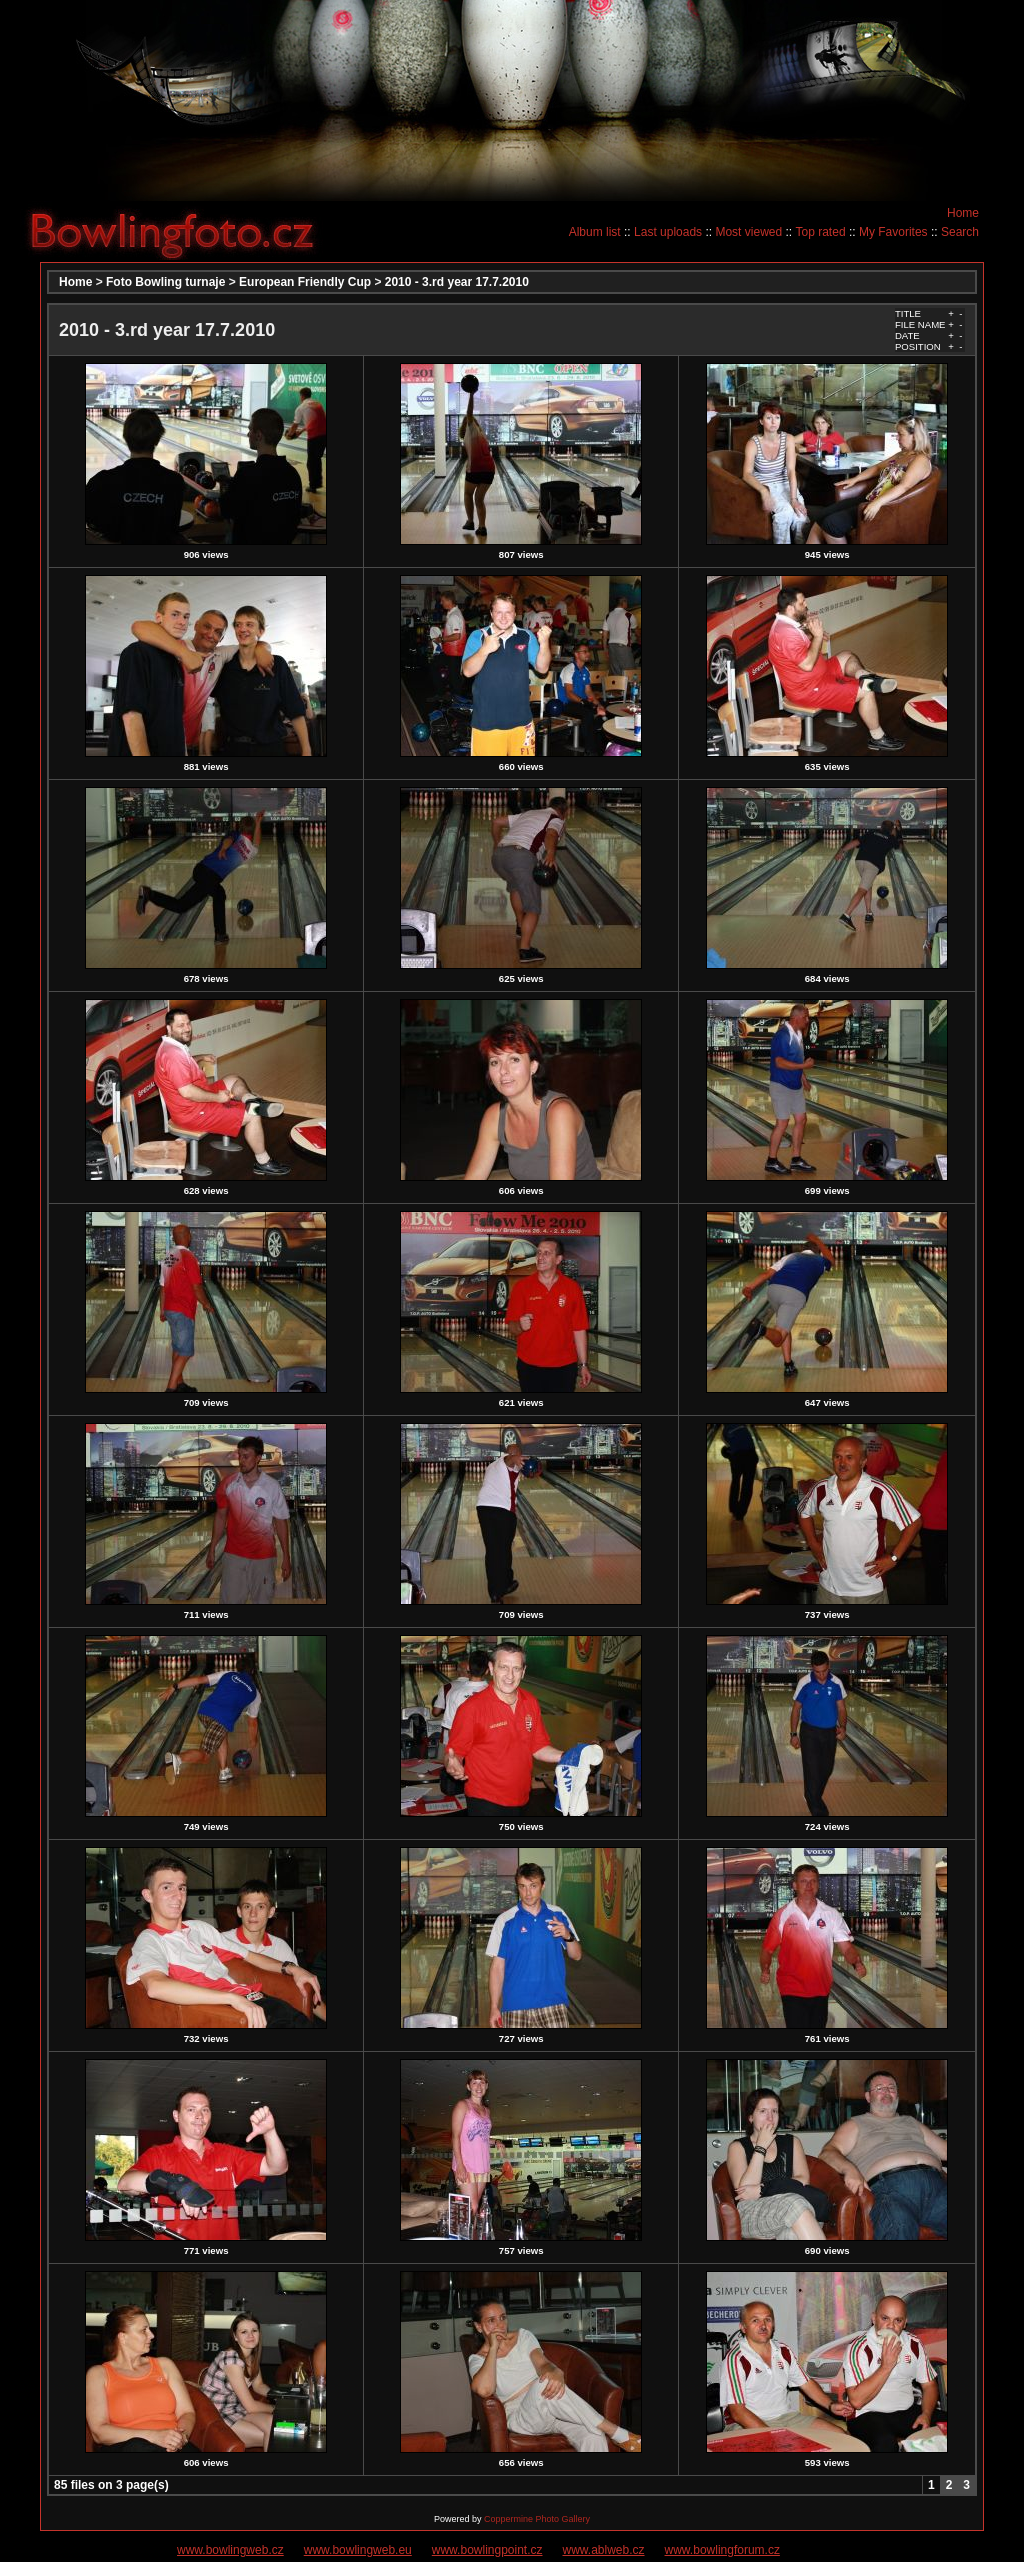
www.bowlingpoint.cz (487, 2550)
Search (960, 232)
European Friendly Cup (305, 282)
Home (963, 213)
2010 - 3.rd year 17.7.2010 (457, 282)
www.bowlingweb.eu (358, 2550)
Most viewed (748, 232)
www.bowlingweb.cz (230, 2550)
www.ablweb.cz (604, 2550)
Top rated (821, 232)
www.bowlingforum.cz (722, 2550)
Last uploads (668, 232)
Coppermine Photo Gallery (537, 2519)
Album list (595, 232)
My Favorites (893, 232)
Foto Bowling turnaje (165, 282)
